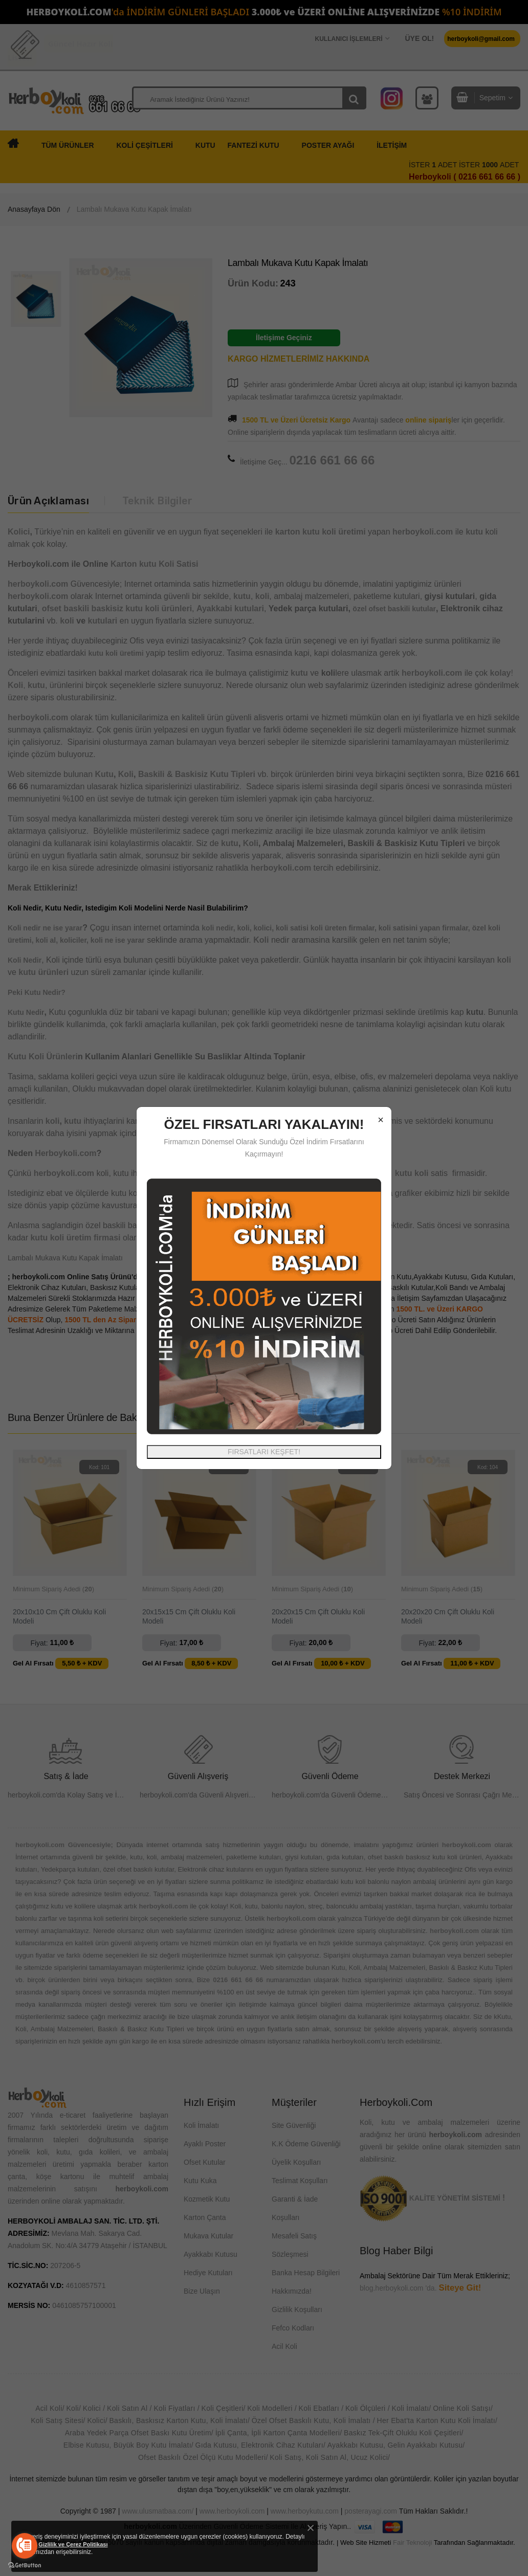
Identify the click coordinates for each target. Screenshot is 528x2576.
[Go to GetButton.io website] (24, 2565)
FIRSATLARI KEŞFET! (264, 1452)
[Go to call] (24, 2546)
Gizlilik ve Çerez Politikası (72, 2544)
